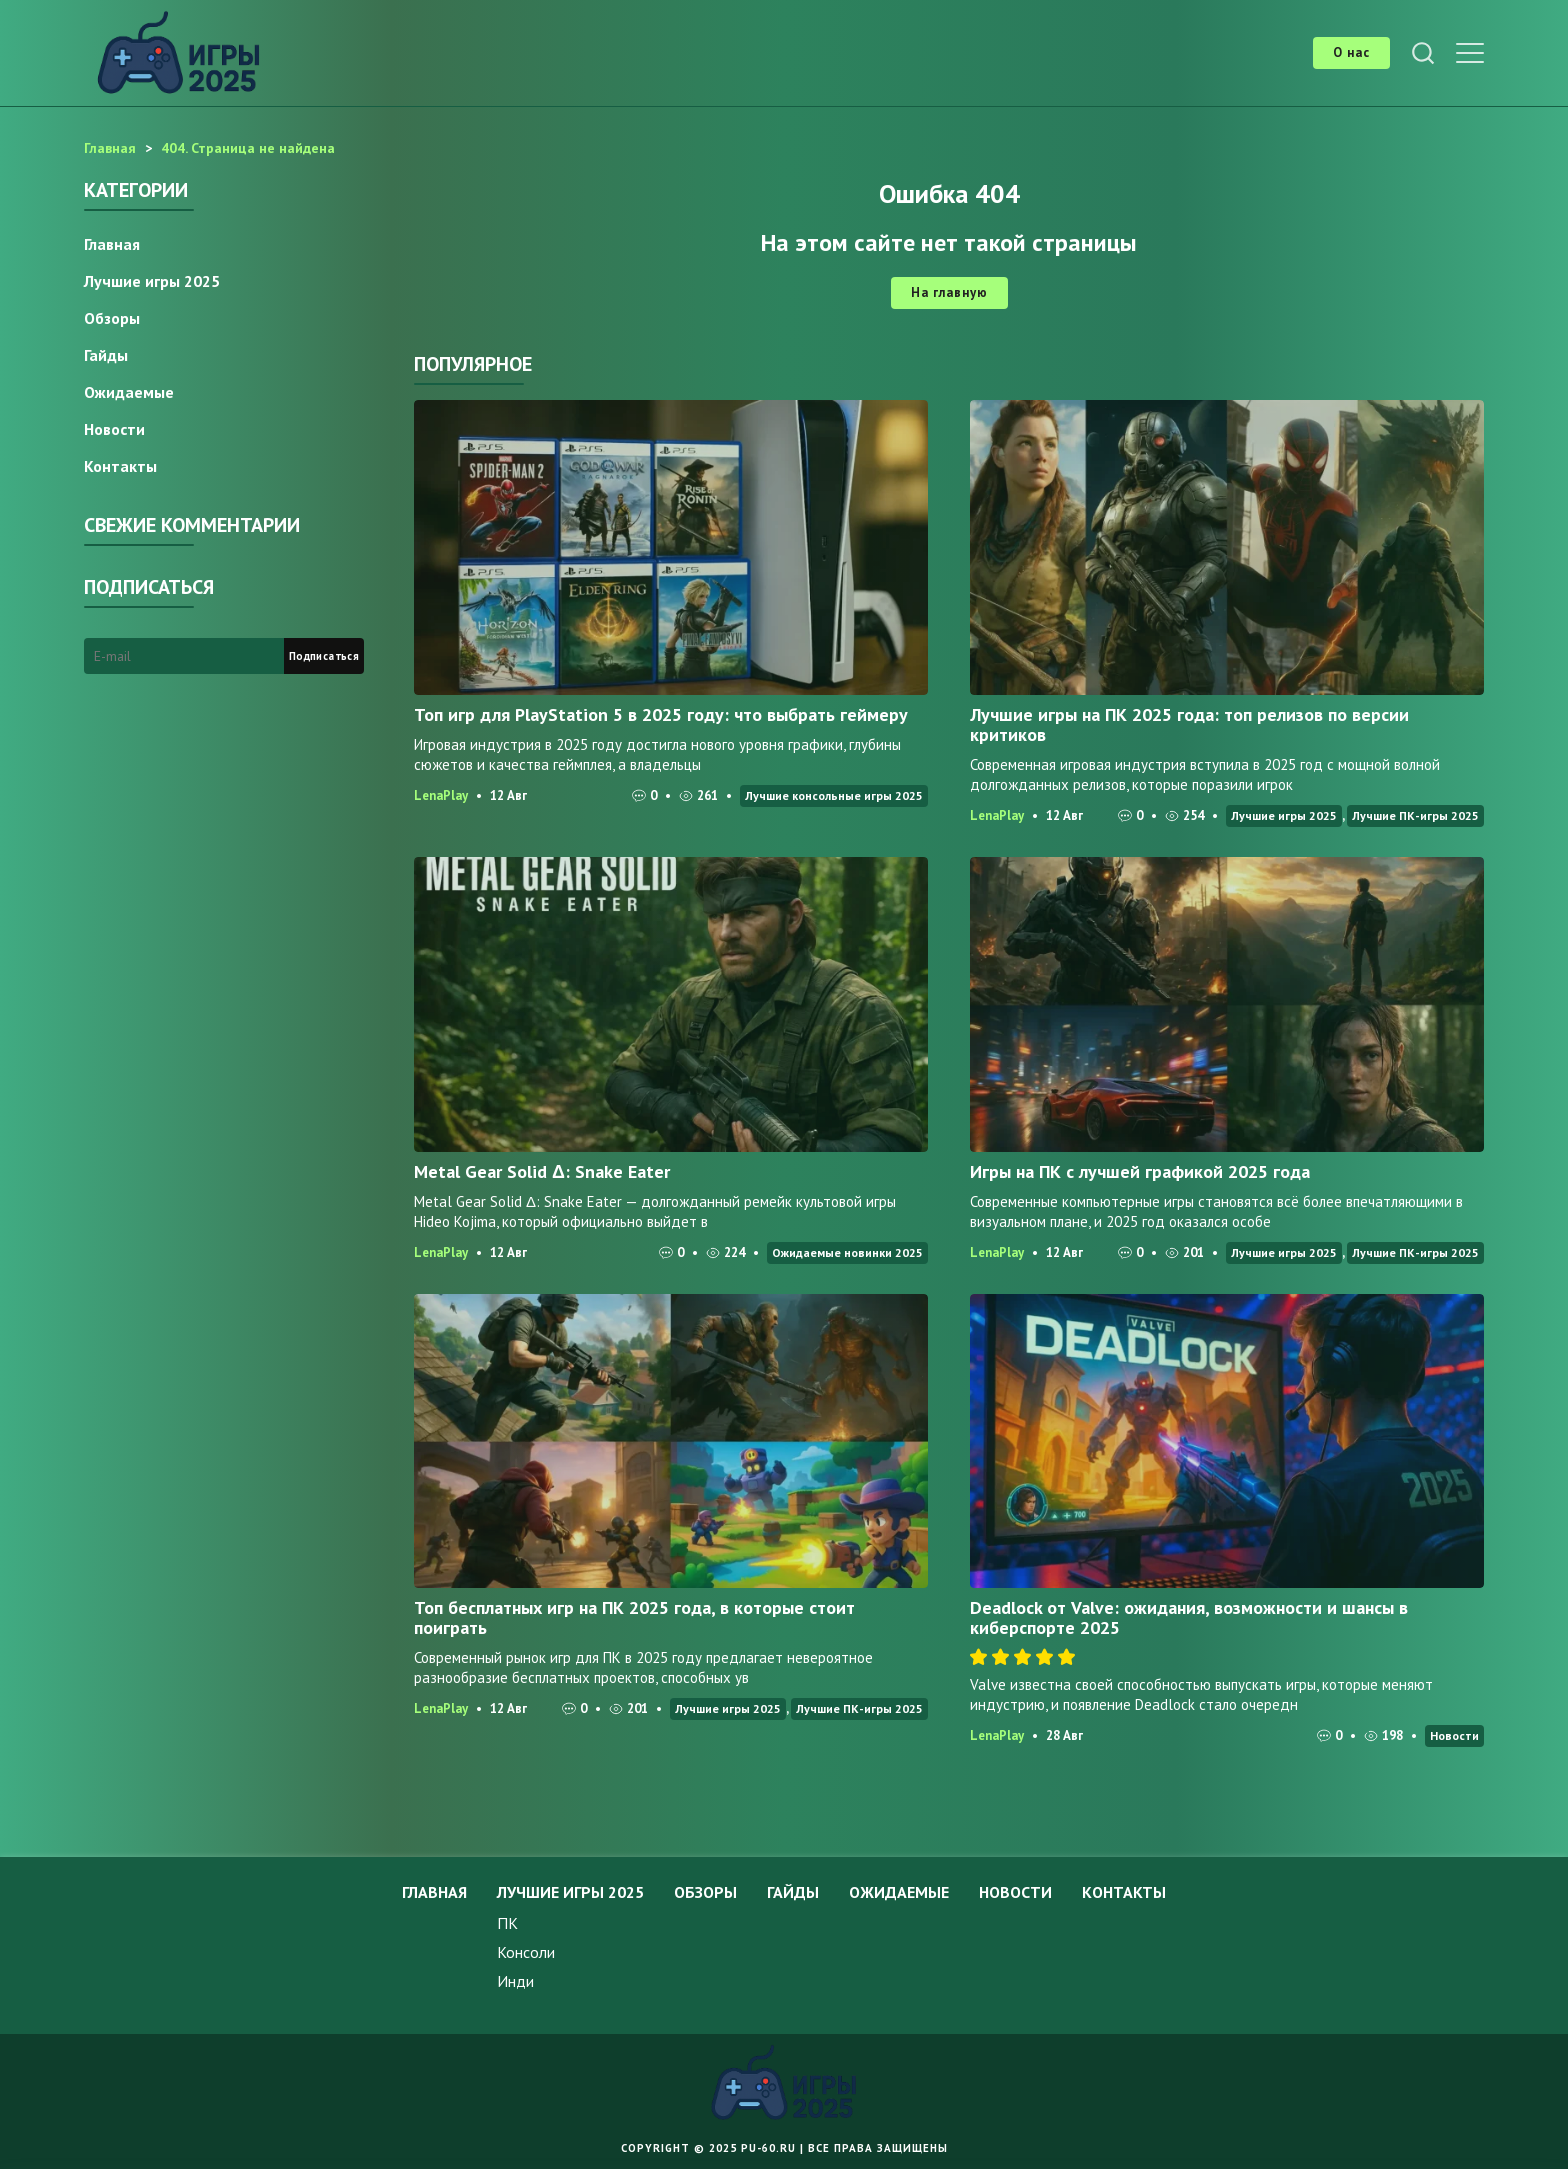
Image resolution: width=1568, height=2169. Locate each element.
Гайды (106, 355)
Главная (112, 244)
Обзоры (112, 318)
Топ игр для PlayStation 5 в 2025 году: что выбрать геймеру (661, 714)
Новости (1454, 1735)
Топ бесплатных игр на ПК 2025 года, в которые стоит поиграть (634, 1617)
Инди (515, 1981)
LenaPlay (441, 795)
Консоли (526, 1952)
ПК (507, 1923)
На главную (949, 292)
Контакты (120, 466)
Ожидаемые (129, 392)
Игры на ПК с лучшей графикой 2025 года (1140, 1171)
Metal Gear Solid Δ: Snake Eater (542, 1171)
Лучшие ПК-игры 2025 (1415, 815)
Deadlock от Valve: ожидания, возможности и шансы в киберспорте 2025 (1189, 1617)
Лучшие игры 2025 (1284, 815)
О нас (1351, 52)
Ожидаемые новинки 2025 (847, 1252)
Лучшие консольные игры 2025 (834, 795)
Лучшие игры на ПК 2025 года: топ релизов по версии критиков (1189, 724)
